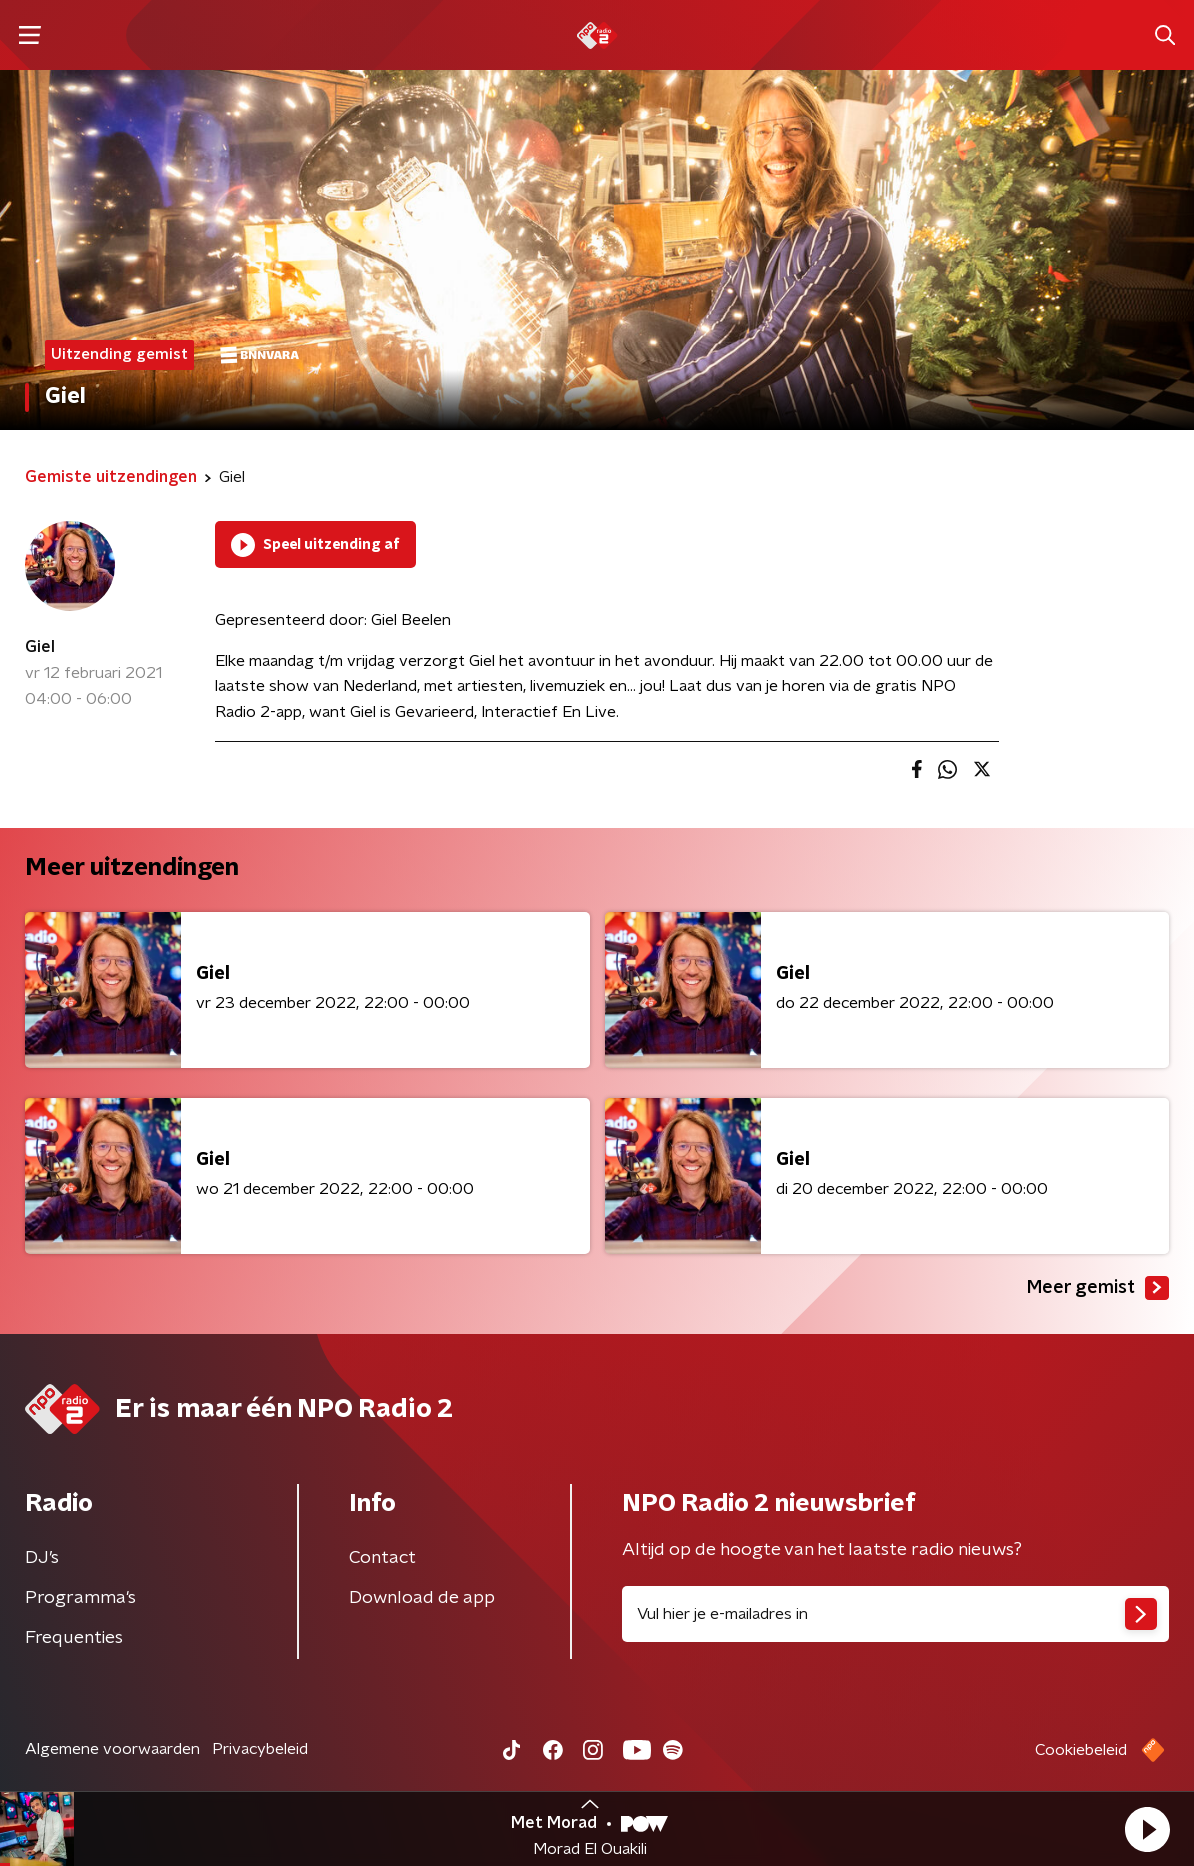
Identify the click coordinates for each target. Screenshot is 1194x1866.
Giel (40, 647)
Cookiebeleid (1081, 1750)
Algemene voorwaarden (112, 1749)
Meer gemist (1098, 1288)
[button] (1147, 1829)
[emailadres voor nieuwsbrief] (895, 1614)
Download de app (422, 1598)
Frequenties (74, 1638)
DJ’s (42, 1558)
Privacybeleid (260, 1749)
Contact (382, 1558)
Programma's (80, 1598)
